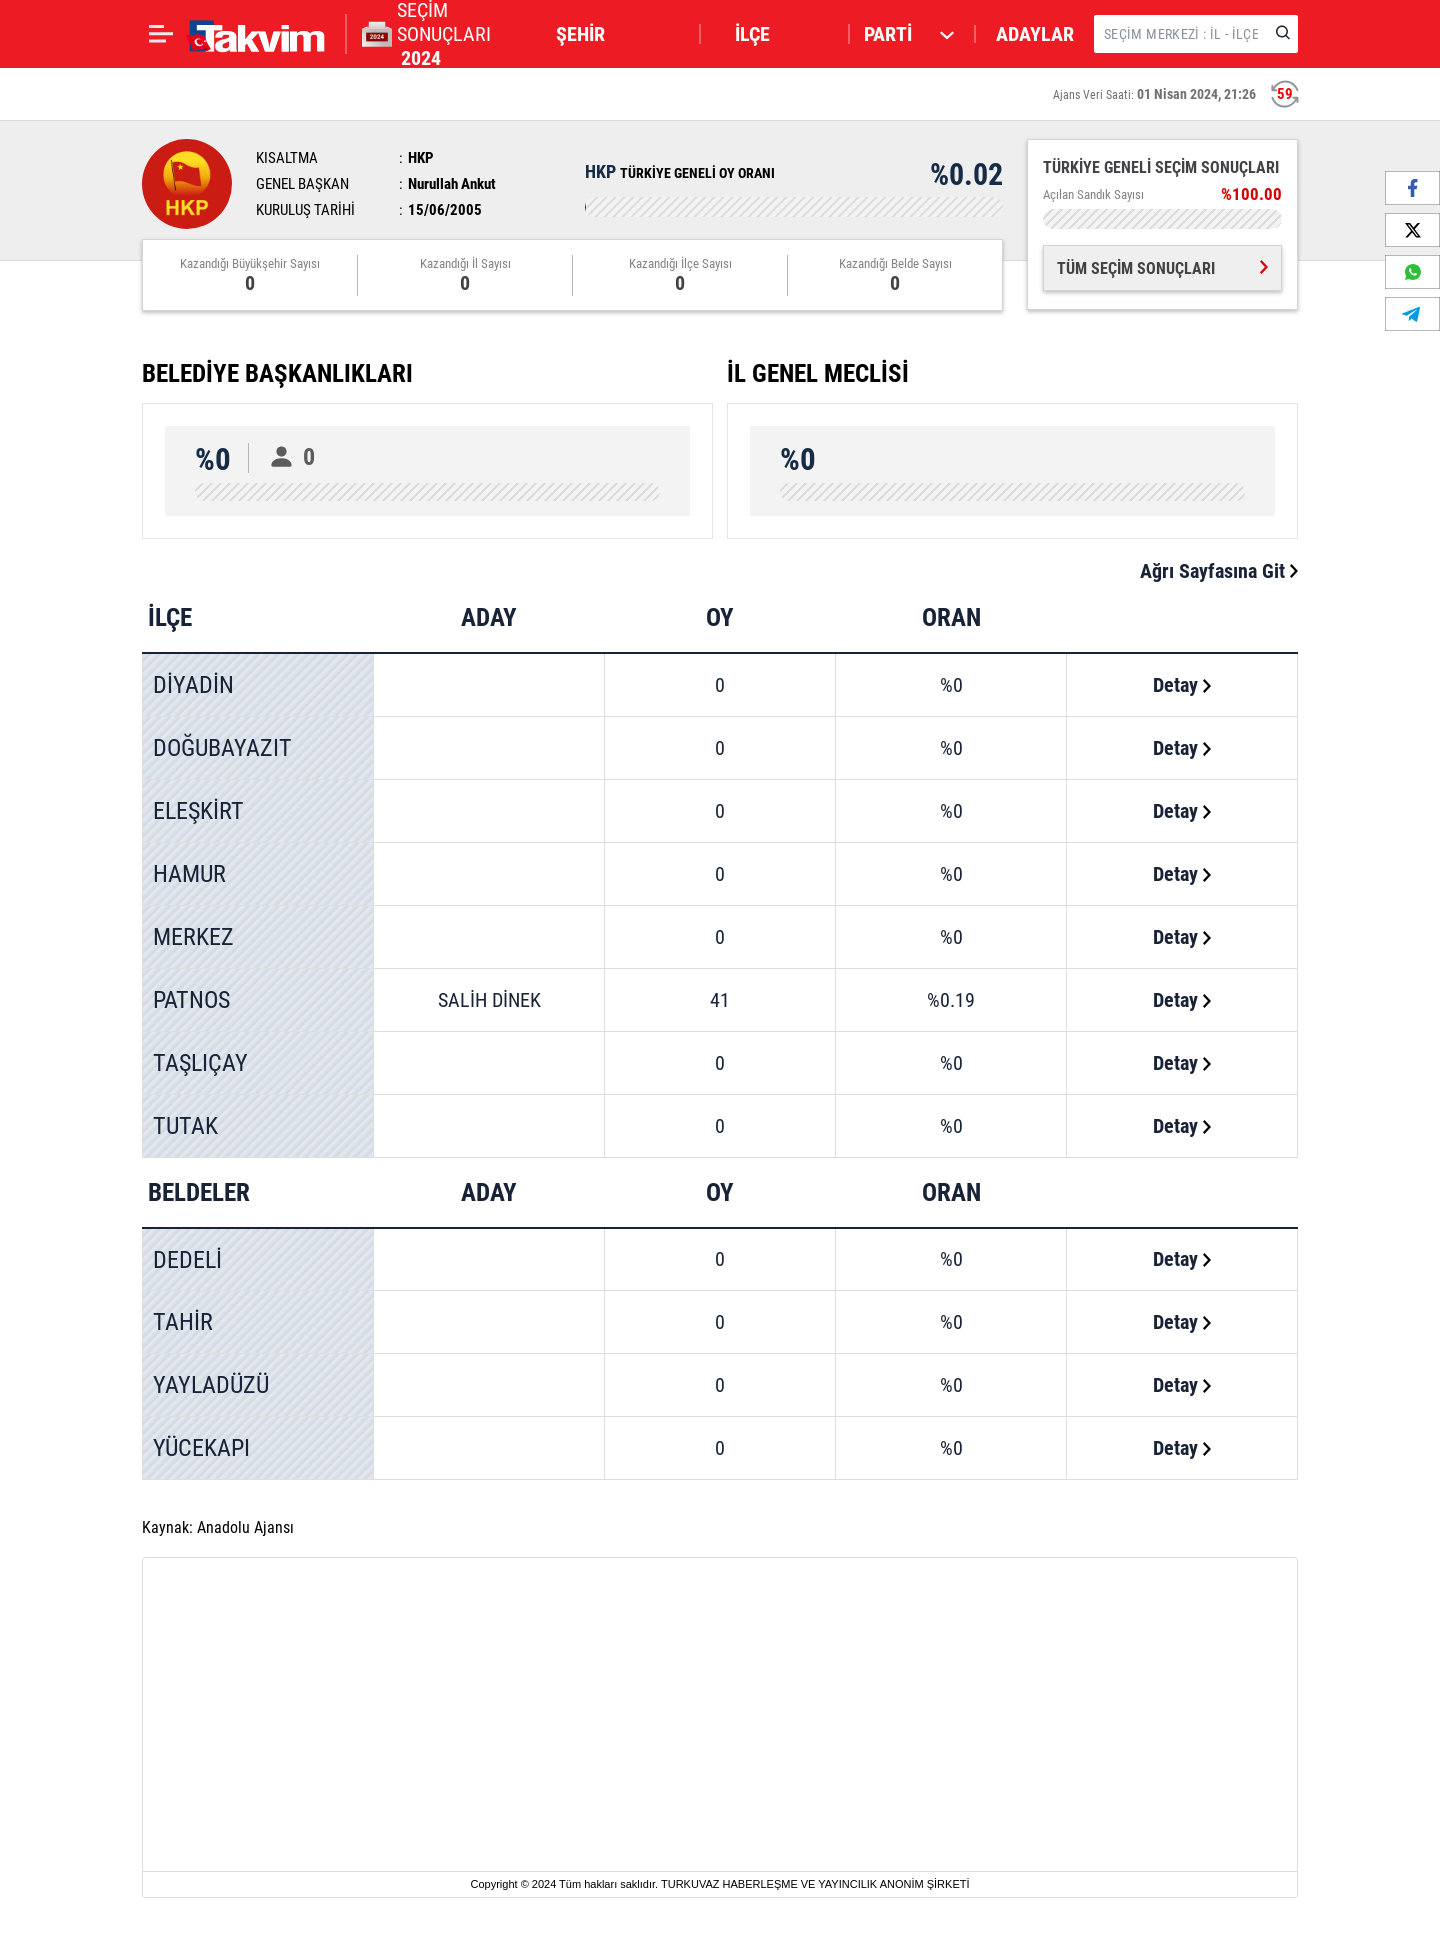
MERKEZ (193, 937)
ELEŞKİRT (198, 811)
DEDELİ (187, 1260)
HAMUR (189, 874)
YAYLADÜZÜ (211, 1385)
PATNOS (191, 1000)
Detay (1182, 685)
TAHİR (183, 1322)
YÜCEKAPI (201, 1448)
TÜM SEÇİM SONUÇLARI (1162, 268)
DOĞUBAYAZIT (222, 748)
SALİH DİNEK (489, 1000)
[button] (618, 34)
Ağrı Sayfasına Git (1219, 571)
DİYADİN (193, 685)
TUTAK (185, 1126)
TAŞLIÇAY (200, 1063)
